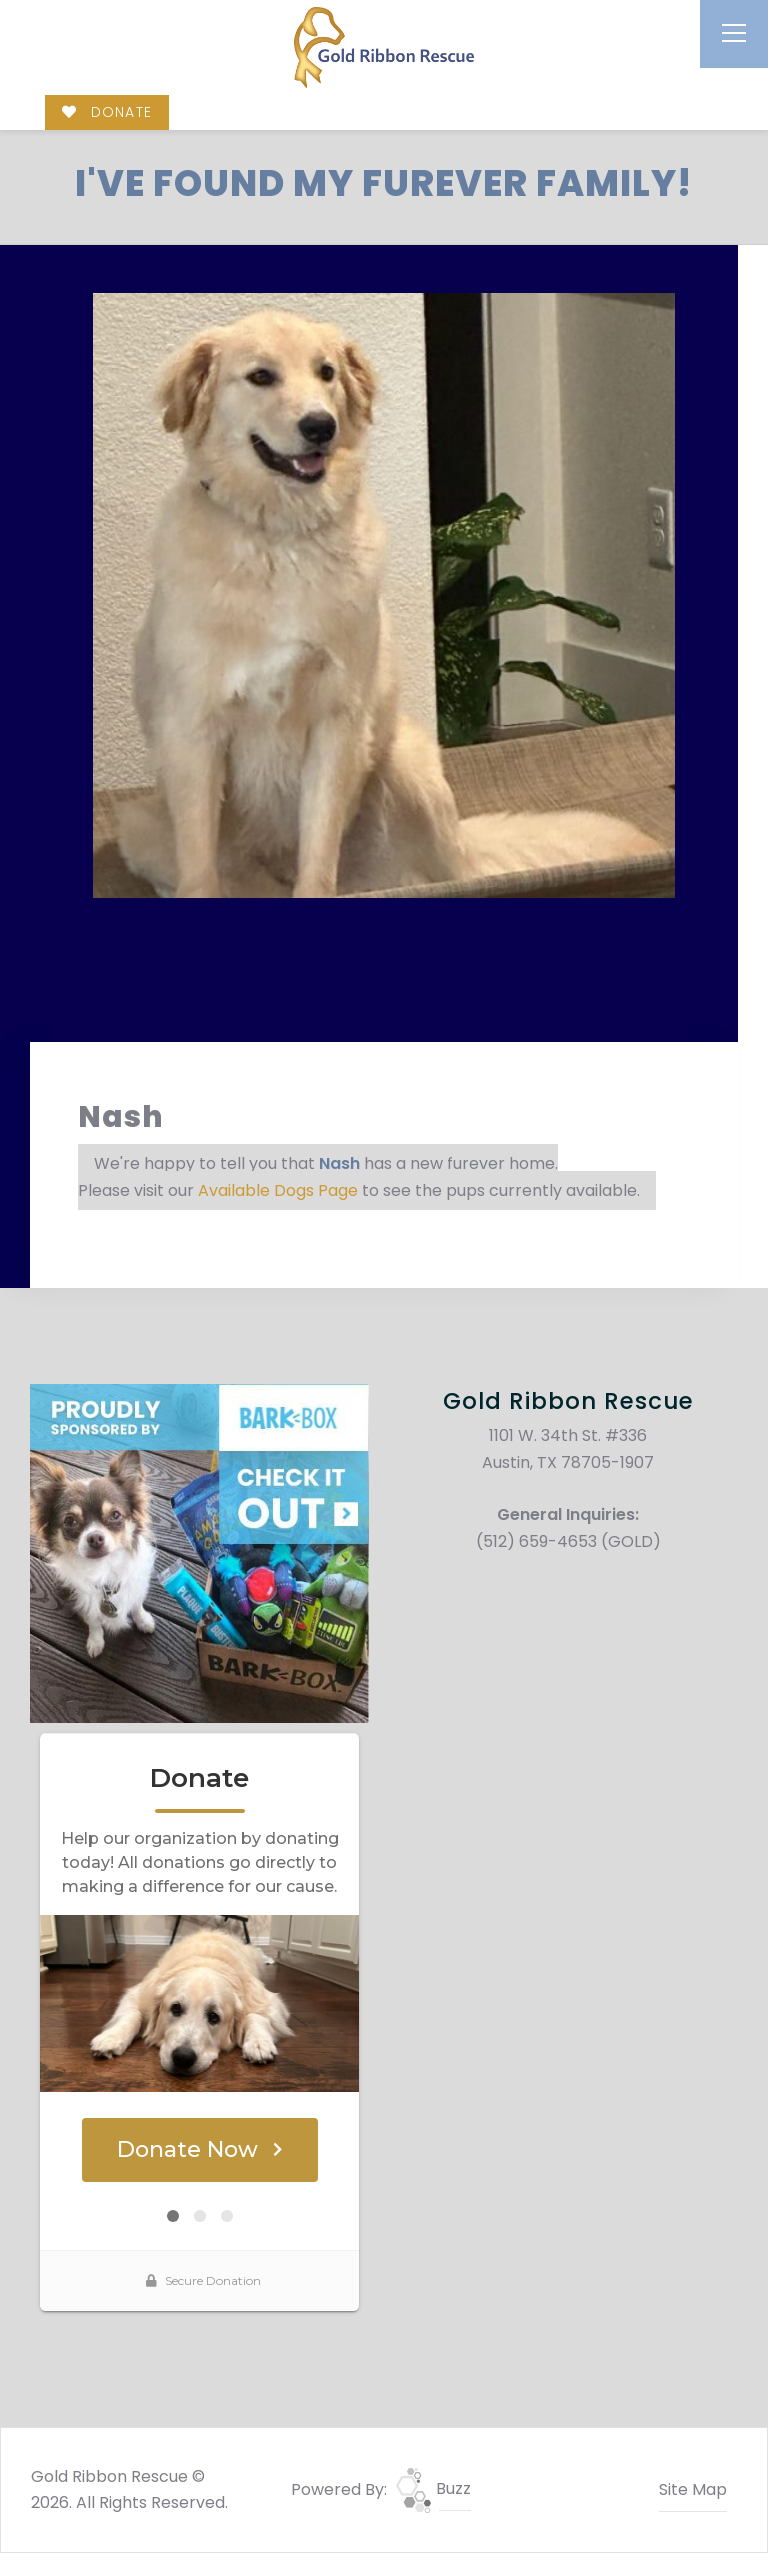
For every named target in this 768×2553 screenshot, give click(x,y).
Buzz (433, 2488)
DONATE (107, 112)
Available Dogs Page (278, 1190)
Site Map (693, 2489)
